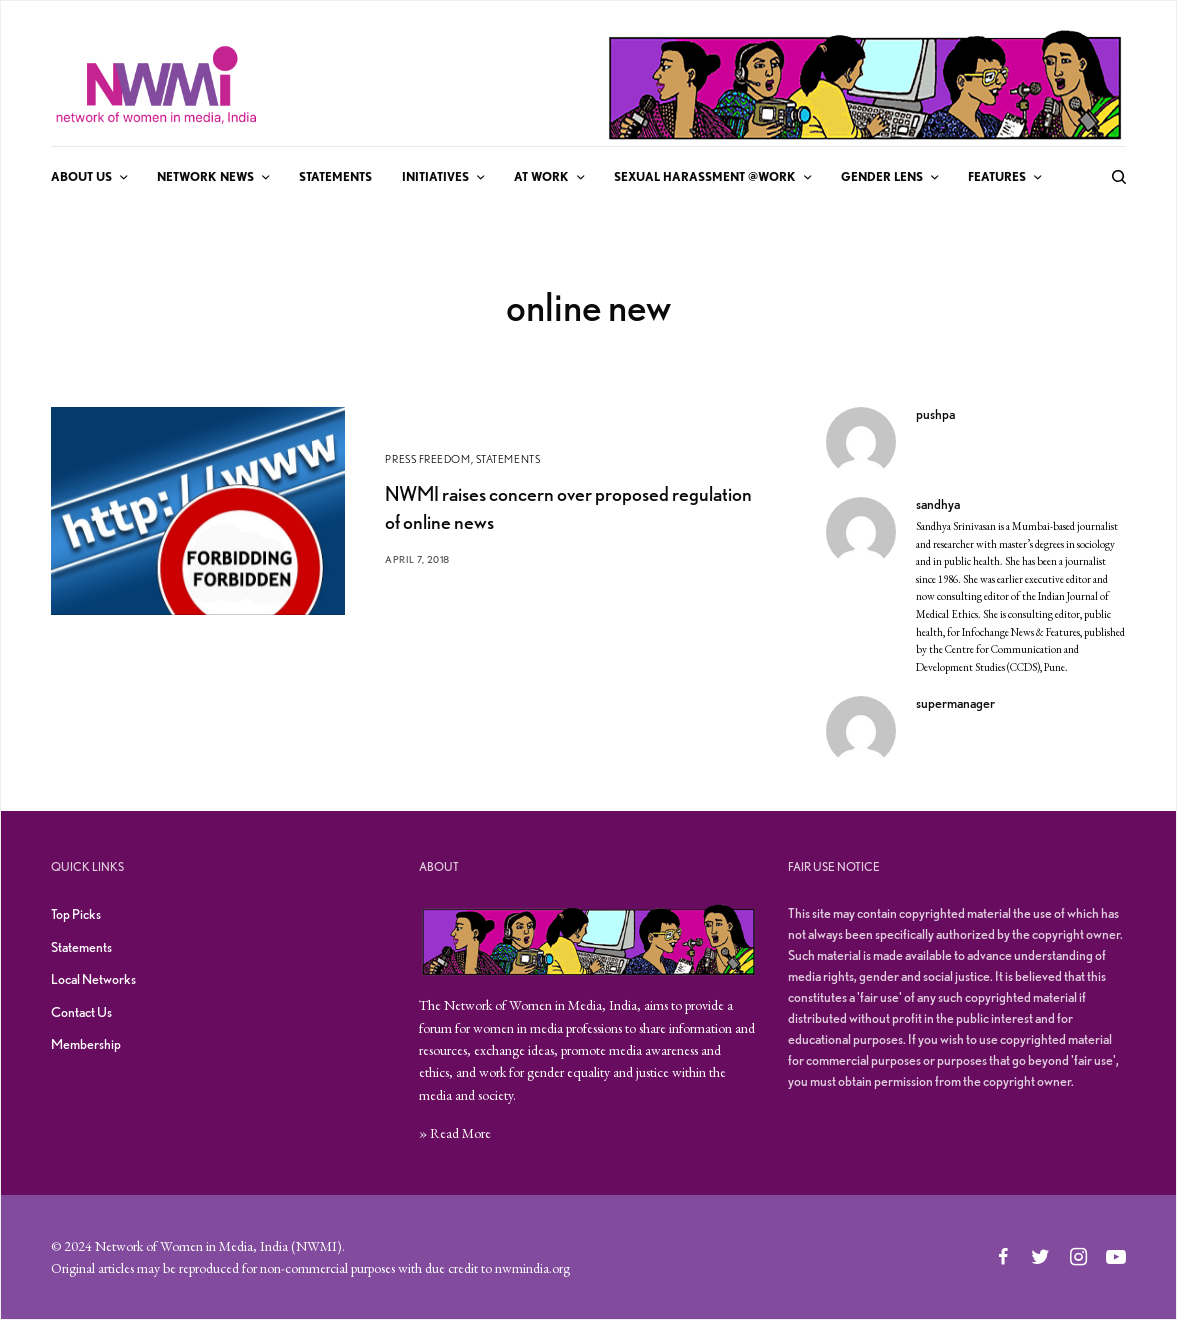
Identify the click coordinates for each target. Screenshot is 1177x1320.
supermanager (955, 703)
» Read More (455, 1133)
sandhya (938, 504)
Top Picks (76, 914)
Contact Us (81, 1012)
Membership (86, 1044)
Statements (508, 459)
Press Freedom (427, 459)
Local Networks (93, 979)
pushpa (935, 414)
